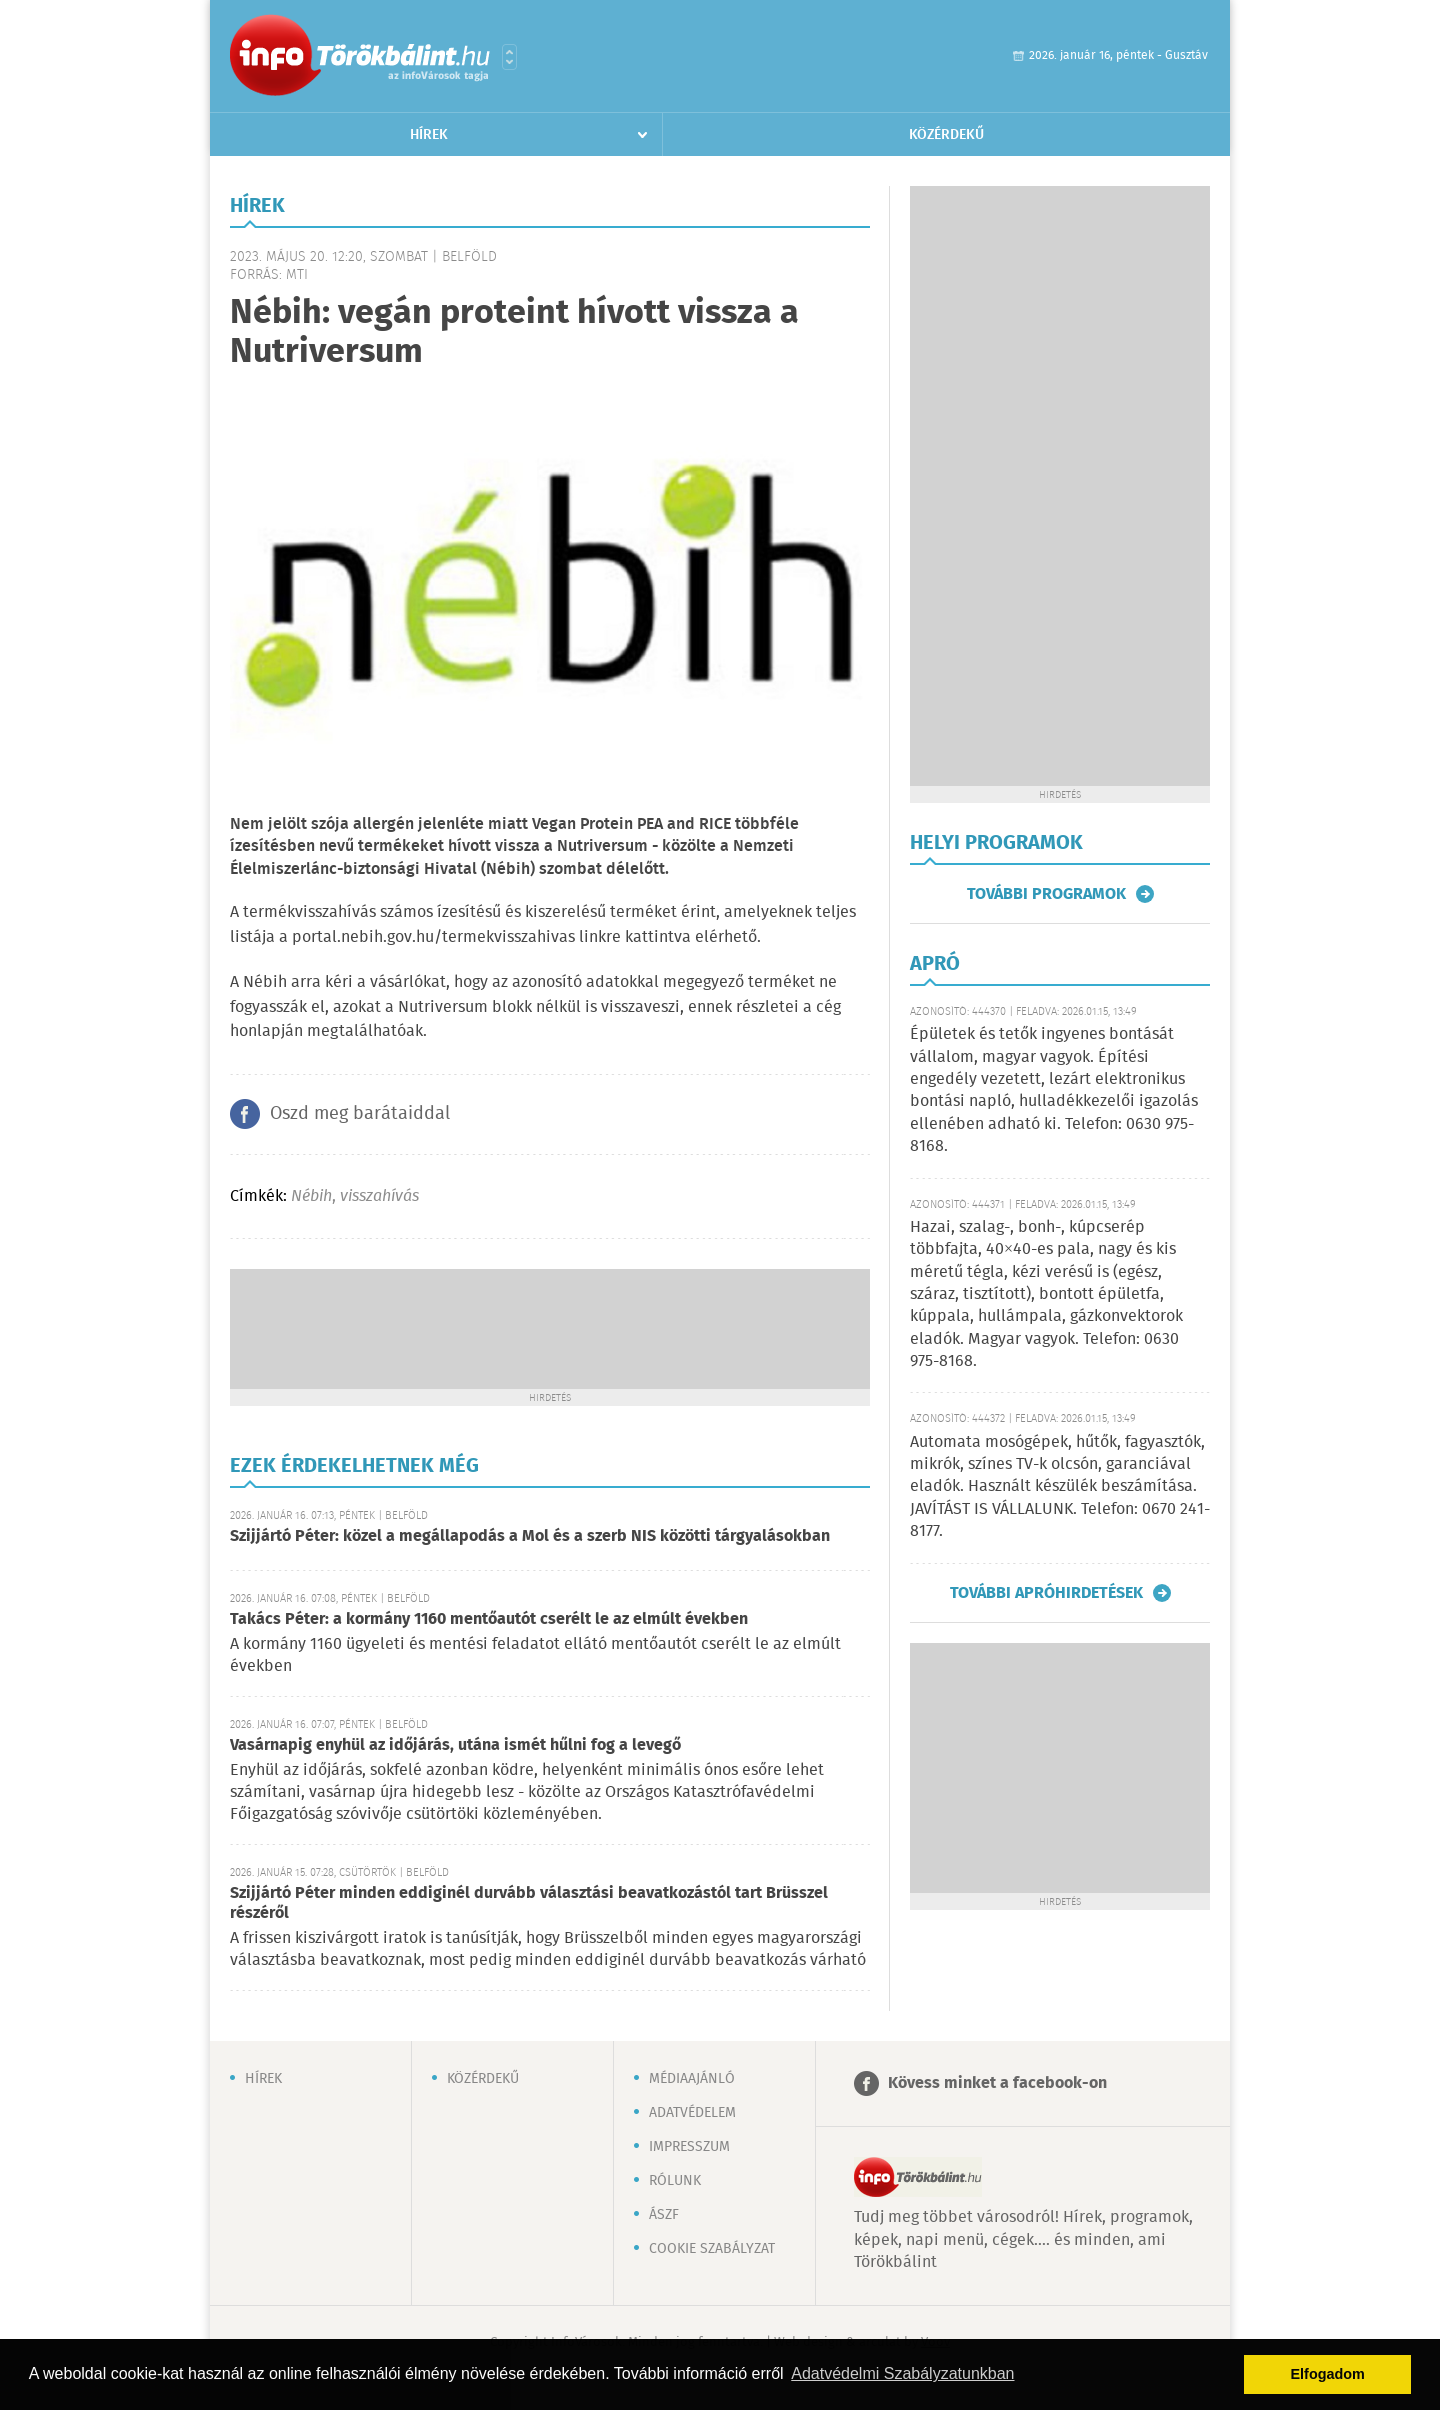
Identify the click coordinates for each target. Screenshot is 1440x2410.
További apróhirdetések (1046, 1593)
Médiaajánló (692, 2079)
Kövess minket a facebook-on (997, 2083)
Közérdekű (946, 135)
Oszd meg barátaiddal (360, 1114)
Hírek (429, 135)
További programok (1046, 894)
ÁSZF (664, 2215)
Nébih (311, 1196)
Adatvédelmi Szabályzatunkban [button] (902, 2373)
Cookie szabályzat (712, 2249)
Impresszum (689, 2147)
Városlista (509, 57)
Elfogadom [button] (1328, 2374)
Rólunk (675, 2181)
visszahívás (379, 1196)
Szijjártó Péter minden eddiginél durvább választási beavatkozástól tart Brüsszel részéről (529, 1903)
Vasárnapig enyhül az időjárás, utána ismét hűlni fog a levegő (455, 1745)
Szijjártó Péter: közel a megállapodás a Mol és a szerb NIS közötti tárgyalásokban (530, 1536)
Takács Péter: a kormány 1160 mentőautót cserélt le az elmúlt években (489, 1619)
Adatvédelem (692, 2113)
